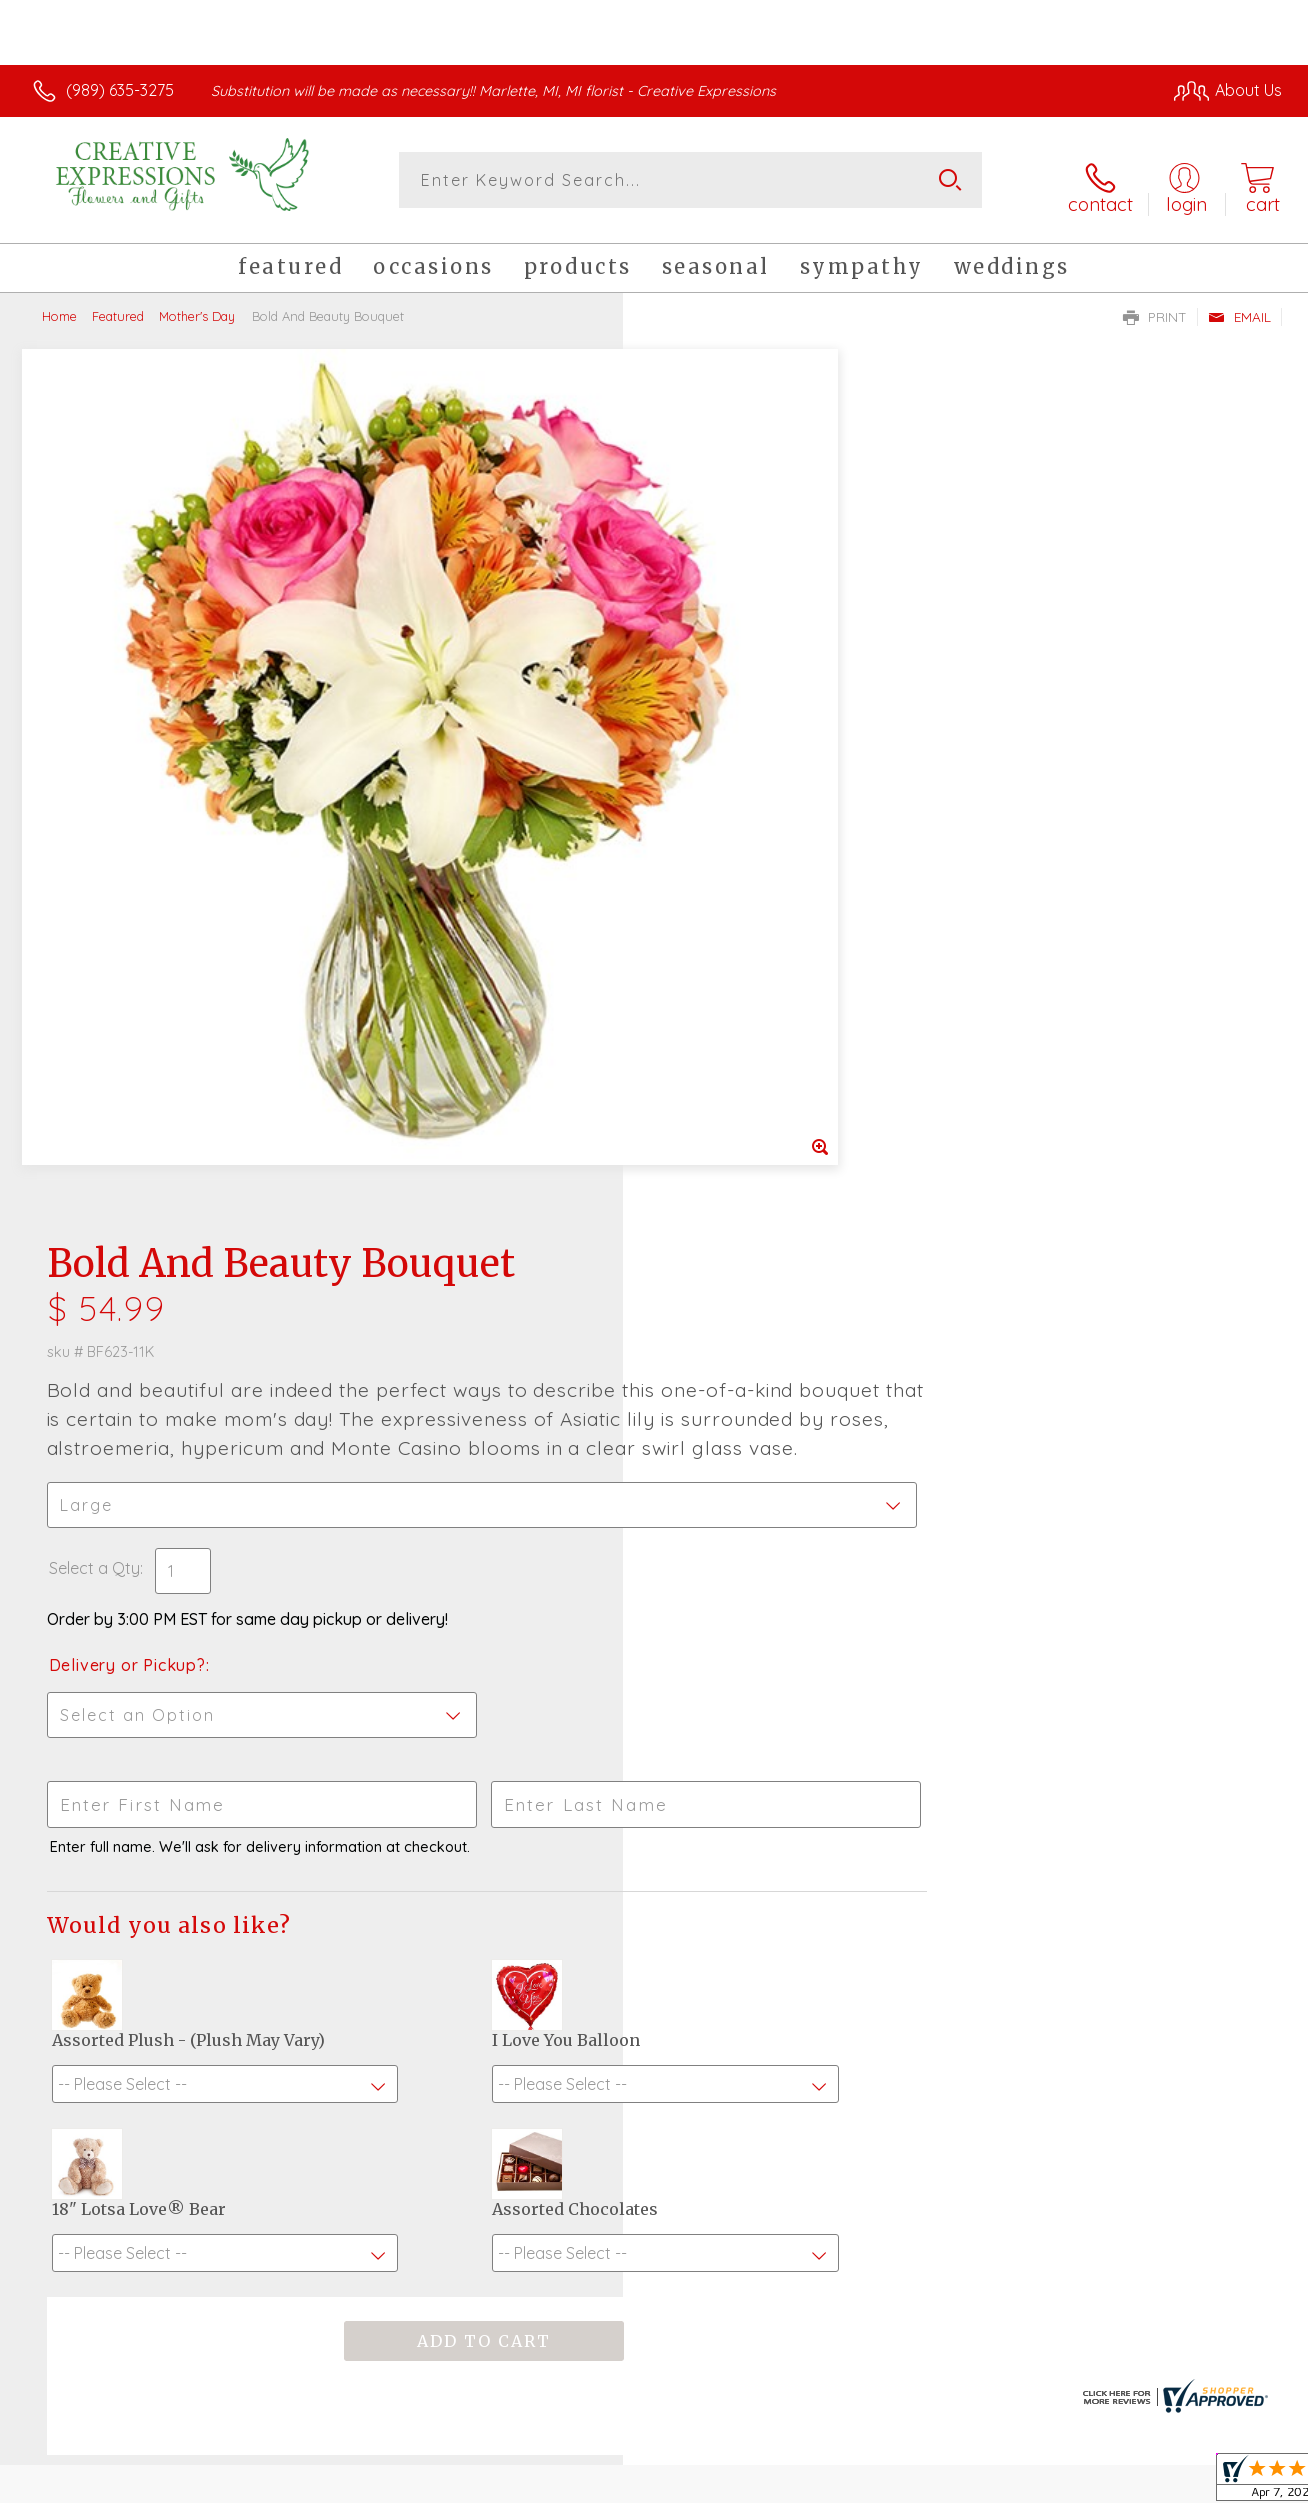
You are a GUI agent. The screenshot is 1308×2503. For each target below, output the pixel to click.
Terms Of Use (840, 2482)
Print (1155, 306)
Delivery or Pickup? (734, 816)
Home (59, 305)
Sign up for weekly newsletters (654, 1994)
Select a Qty (701, 719)
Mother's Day (197, 305)
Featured (118, 305)
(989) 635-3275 (120, 90)
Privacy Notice (958, 2482)
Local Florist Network (1101, 2482)
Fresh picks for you (654, 1884)
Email (1239, 306)
